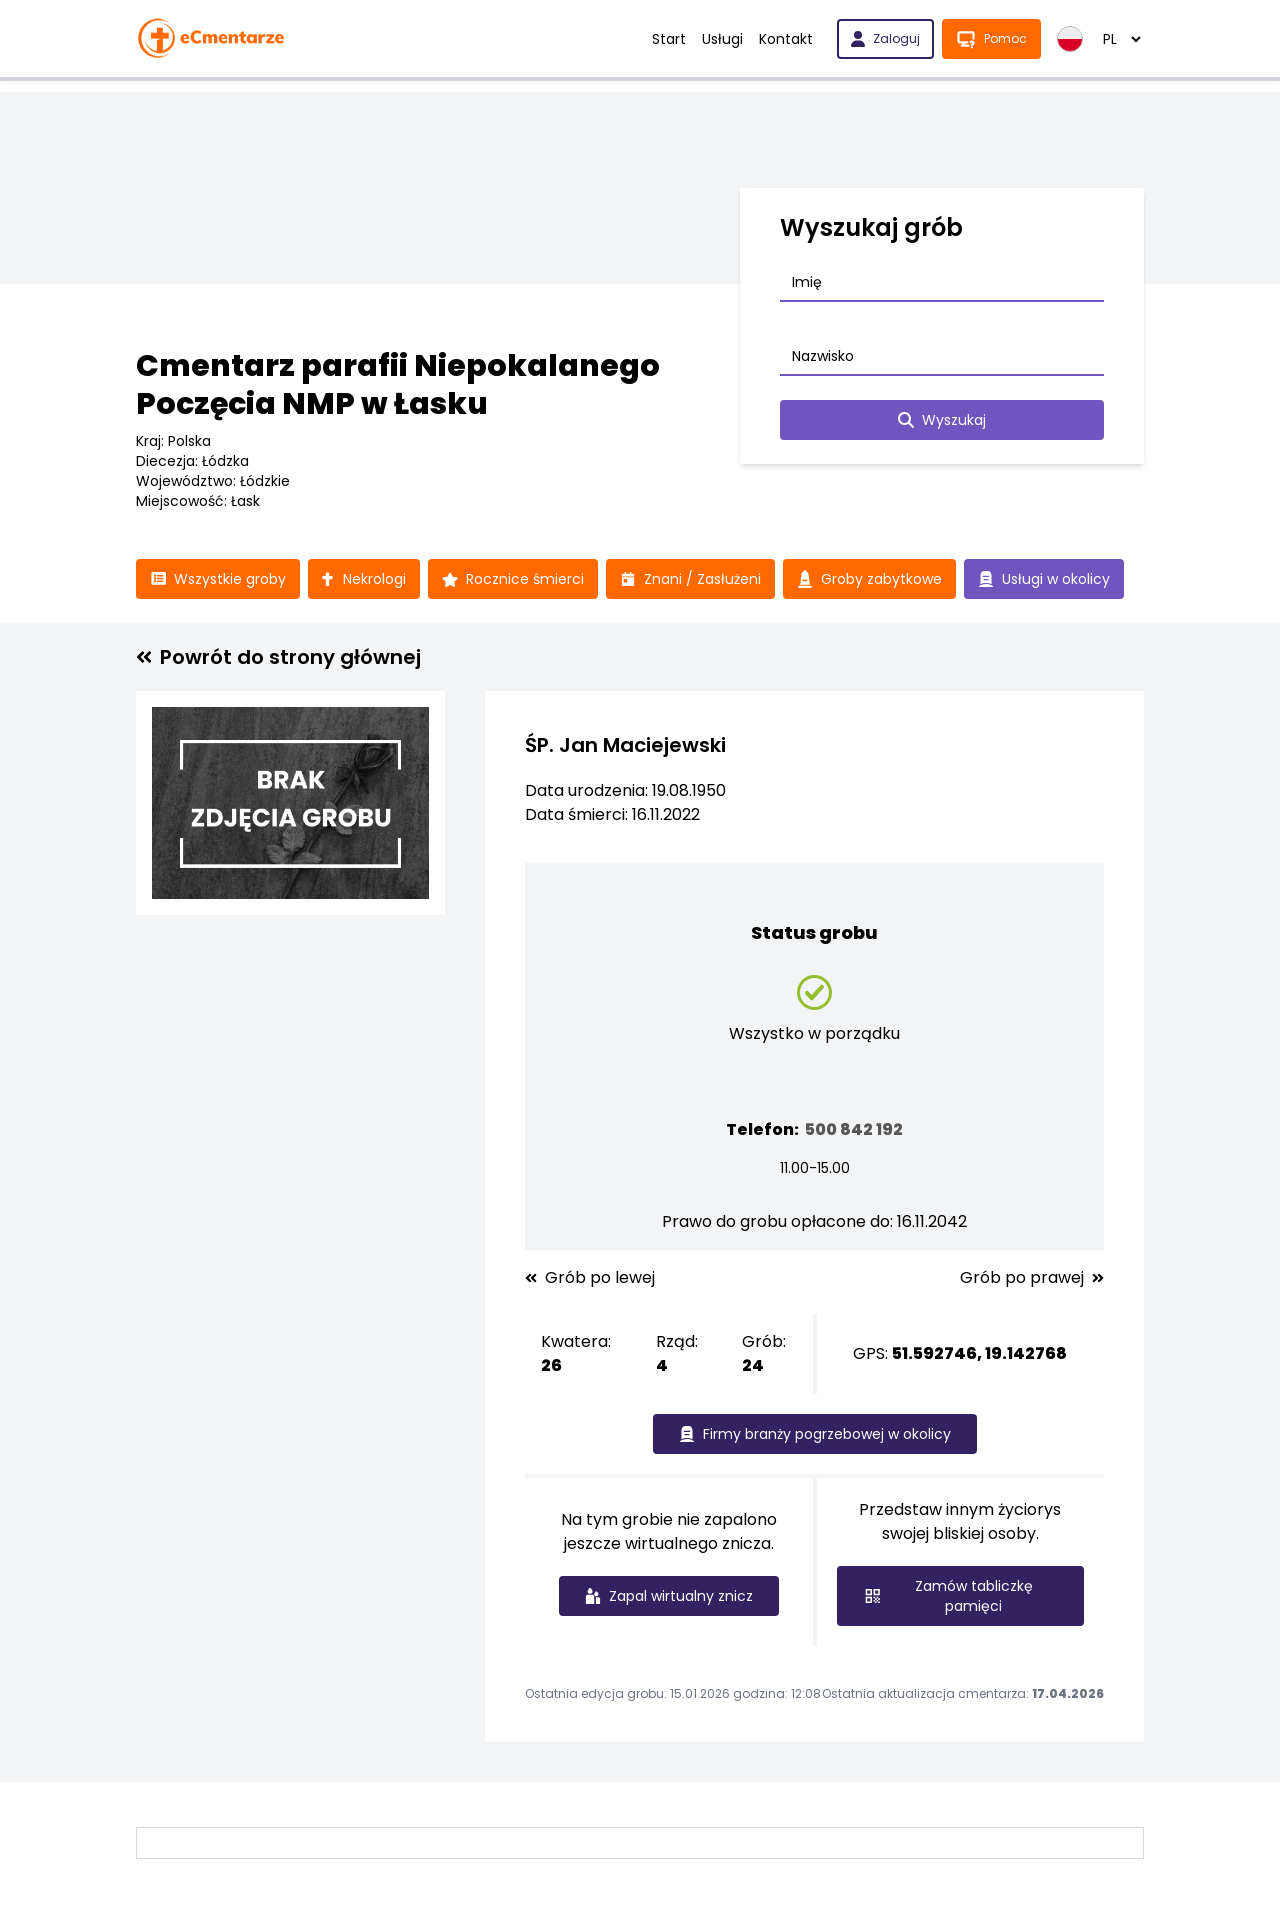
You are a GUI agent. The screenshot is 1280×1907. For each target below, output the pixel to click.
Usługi (722, 39)
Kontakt (786, 39)
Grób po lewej (590, 1278)
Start (669, 39)
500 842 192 (854, 1129)
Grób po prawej (1032, 1278)
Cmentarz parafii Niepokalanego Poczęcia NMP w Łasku (398, 385)
